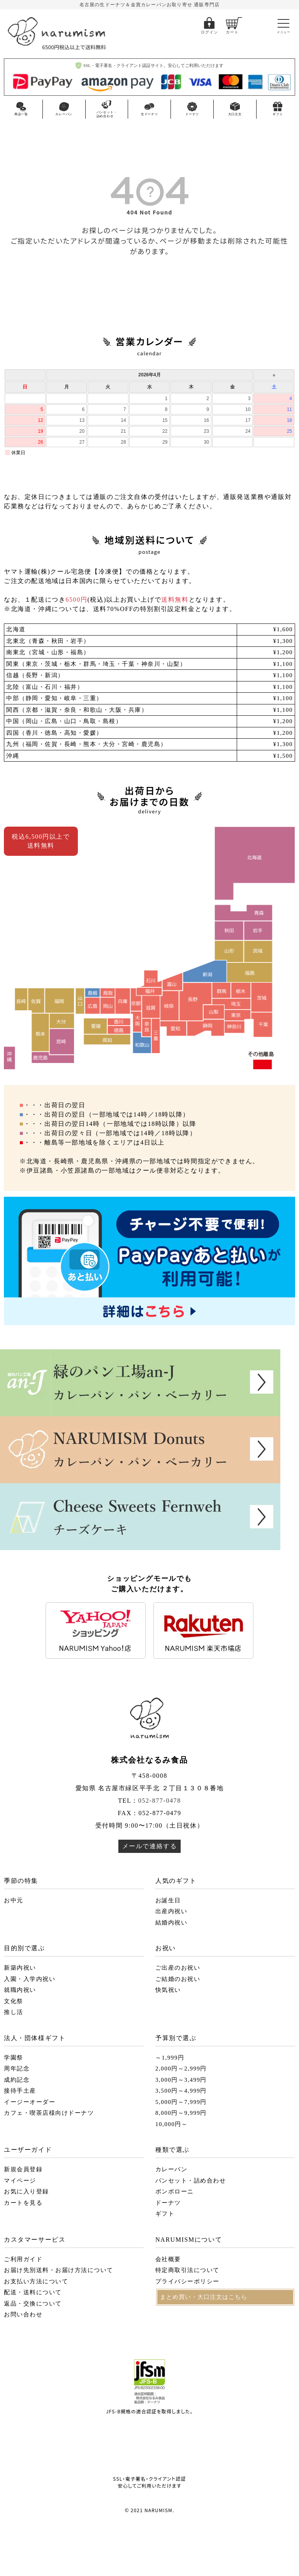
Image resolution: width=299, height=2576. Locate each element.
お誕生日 (168, 1900)
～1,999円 (169, 2057)
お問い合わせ (23, 2314)
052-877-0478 (159, 1800)
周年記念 (17, 2068)
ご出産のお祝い (178, 1968)
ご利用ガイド (23, 2259)
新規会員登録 (23, 2169)
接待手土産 (20, 2091)
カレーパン (171, 2169)
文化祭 (13, 2001)
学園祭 (13, 2057)
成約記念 (17, 2080)
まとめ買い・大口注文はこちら (203, 2297)
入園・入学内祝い (29, 1979)
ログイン (209, 32)
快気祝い (168, 1990)
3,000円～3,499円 (181, 2080)
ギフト (165, 2214)
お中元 (13, 1900)
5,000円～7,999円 (181, 2102)
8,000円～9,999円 (181, 2113)
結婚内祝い (171, 1922)
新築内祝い (20, 1968)
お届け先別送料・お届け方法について (58, 2270)
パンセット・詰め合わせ (190, 2180)
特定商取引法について (187, 2270)
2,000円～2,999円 (181, 2068)
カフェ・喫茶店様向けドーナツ (49, 2113)
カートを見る (23, 2203)
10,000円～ (171, 2124)
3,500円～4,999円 (181, 2091)
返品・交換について (33, 2303)
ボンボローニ (174, 2191)
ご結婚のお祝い (178, 1979)
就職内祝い (20, 1990)
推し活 (13, 2012)
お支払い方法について (36, 2281)
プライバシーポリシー (187, 2281)
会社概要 (168, 2259)
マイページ (20, 2180)
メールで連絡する (149, 1846)
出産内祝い (171, 1911)
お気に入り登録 (26, 2191)
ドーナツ (168, 2203)
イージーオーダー (29, 2102)
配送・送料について (33, 2292)
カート (232, 32)
